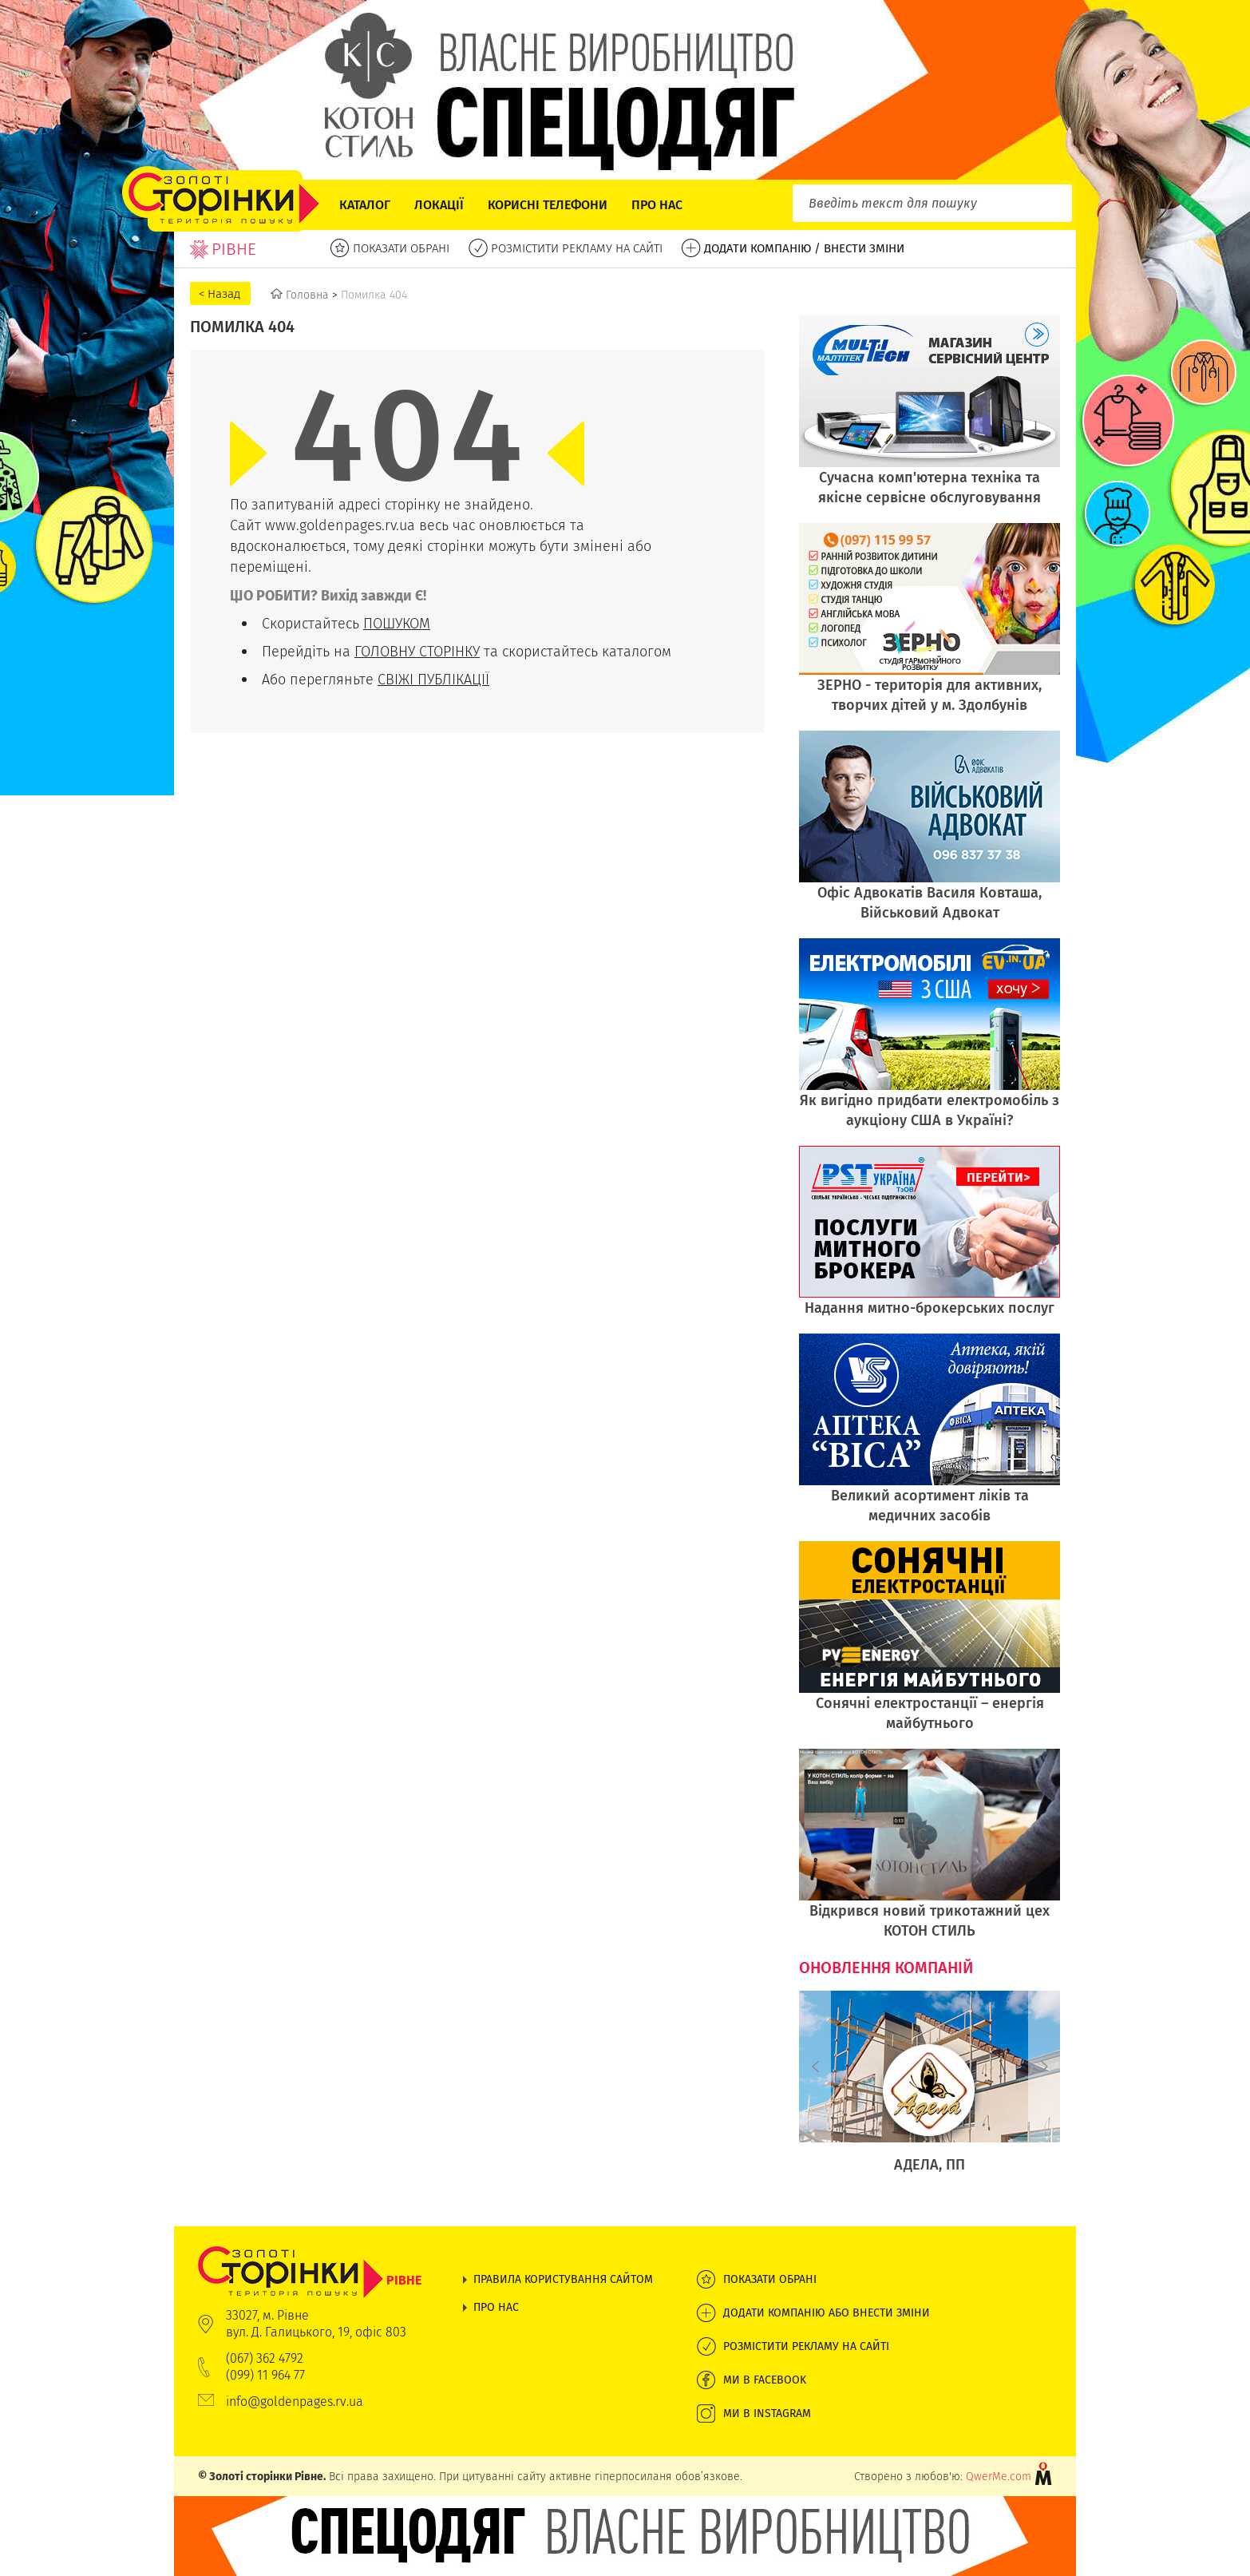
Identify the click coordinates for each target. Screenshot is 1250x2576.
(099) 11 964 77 (265, 2375)
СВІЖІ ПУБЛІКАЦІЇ (433, 679)
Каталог (364, 205)
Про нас (656, 205)
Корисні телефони (547, 205)
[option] (929, 2090)
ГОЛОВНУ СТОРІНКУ (417, 651)
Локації (439, 205)
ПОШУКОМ (396, 623)
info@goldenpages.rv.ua (294, 2401)
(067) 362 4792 (264, 2358)
